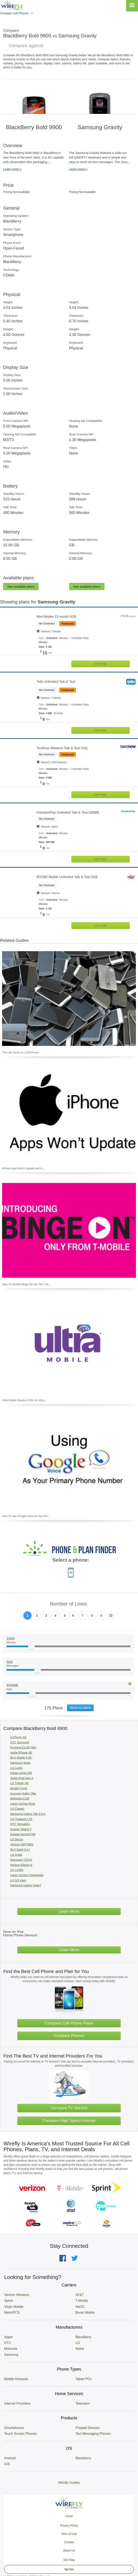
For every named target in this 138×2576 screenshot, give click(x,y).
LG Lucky (16, 1768)
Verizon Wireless (16, 2295)
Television (83, 2403)
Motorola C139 (19, 1798)
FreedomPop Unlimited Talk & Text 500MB (68, 812)
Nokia (80, 2348)
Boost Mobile (85, 2312)
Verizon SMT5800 (21, 1844)
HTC (7, 2343)
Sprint (8, 2300)
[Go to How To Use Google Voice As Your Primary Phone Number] (69, 1462)
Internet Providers (17, 2403)
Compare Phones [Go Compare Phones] (69, 2035)
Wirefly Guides (69, 2482)
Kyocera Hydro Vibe (23, 1793)
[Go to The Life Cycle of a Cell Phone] (69, 998)
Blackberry (83, 2458)
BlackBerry (84, 2337)
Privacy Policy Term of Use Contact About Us (69, 2538)
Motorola (10, 2348)
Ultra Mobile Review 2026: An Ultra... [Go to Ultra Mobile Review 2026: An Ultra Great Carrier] (24, 1400)
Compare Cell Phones (14, 13)
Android (10, 2458)
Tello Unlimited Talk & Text (56, 681)
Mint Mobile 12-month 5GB (56, 616)
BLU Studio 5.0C (21, 1757)
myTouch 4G (18, 1737)
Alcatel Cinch (18, 1788)
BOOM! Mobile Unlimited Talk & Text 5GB (67, 877)
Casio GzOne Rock (22, 1803)
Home (69, 2516)
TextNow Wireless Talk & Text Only (62, 748)
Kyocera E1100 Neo (23, 1747)
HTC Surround (19, 1742)
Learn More (69, 1911)
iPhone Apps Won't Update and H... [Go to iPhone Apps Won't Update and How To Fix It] (23, 1168)
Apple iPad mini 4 (21, 1778)
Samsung (11, 2354)
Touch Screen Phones (20, 2433)
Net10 (80, 2306)
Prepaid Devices (88, 2428)
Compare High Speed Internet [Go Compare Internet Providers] (69, 2120)
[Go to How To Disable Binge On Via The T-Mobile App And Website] (69, 1230)
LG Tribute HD (19, 1783)
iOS (7, 2464)
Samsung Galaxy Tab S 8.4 (27, 1814)
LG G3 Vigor (18, 1880)
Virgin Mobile (13, 2306)
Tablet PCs (84, 2379)
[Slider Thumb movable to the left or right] (31, 1648)
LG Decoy (16, 1839)
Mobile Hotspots (16, 2379)
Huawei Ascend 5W (22, 1834)
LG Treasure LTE (21, 1819)
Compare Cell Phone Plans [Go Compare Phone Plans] (69, 2023)
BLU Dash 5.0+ (20, 1849)
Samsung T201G (21, 1859)
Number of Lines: (69, 1604)
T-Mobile (82, 2300)
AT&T (80, 2295)
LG (78, 2343)
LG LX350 (16, 1870)
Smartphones (14, 2428)
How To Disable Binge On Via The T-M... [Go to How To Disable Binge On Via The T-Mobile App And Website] (26, 1284)
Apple (8, 2337)
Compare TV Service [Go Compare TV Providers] (69, 2108)
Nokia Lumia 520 (21, 1773)
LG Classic (17, 1808)
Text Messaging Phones (93, 2433)
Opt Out (69, 2569)
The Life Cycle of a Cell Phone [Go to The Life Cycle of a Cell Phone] (20, 1052)
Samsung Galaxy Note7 (25, 1885)
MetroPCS (12, 2312)
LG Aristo (16, 1854)
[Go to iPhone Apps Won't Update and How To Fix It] (69, 1114)
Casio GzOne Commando (27, 1875)
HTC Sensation (20, 1824)
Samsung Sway (20, 1762)
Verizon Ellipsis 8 (21, 1865)
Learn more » (12, 169)
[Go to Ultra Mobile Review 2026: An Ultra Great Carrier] (69, 1346)
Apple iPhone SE (21, 1752)
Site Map (69, 2559)
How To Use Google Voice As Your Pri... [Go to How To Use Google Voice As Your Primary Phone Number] (26, 1516)
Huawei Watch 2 (20, 1829)
